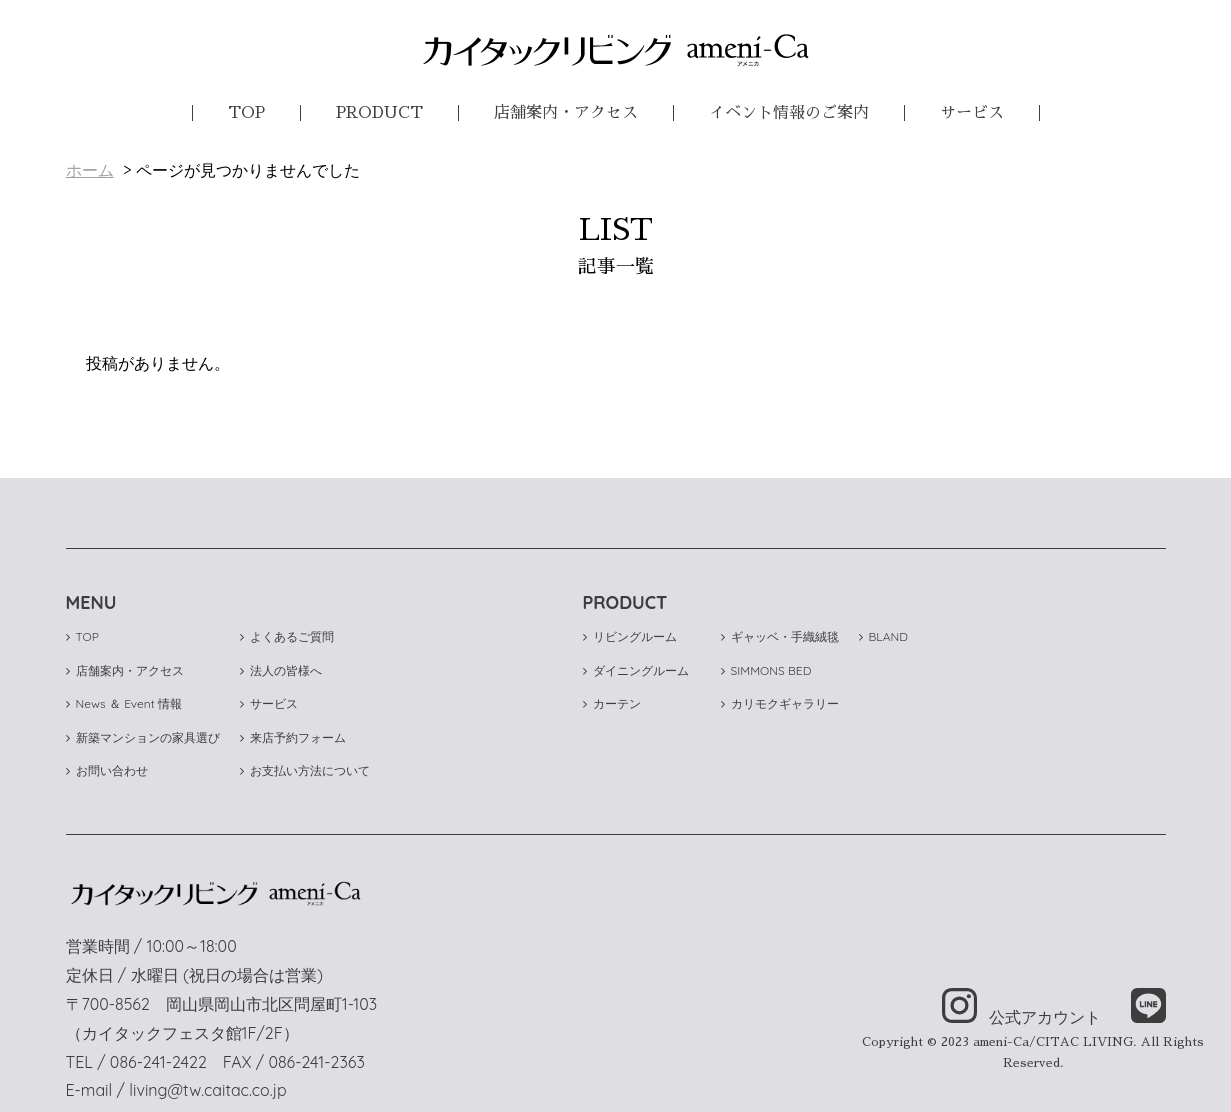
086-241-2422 (158, 1062)
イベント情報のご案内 (789, 113)
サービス (972, 113)
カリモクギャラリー (780, 703)
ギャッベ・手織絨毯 (780, 636)
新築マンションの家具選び (143, 737)
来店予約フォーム (293, 737)
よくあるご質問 (287, 636)
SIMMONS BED (766, 670)
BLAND (883, 636)
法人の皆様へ (281, 670)
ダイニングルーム (636, 670)
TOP (246, 113)
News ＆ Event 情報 (124, 703)
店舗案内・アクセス (566, 113)
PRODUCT (379, 113)
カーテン (612, 703)
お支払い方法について (305, 770)
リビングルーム (630, 636)
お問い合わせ (107, 770)
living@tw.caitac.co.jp (207, 1090)
